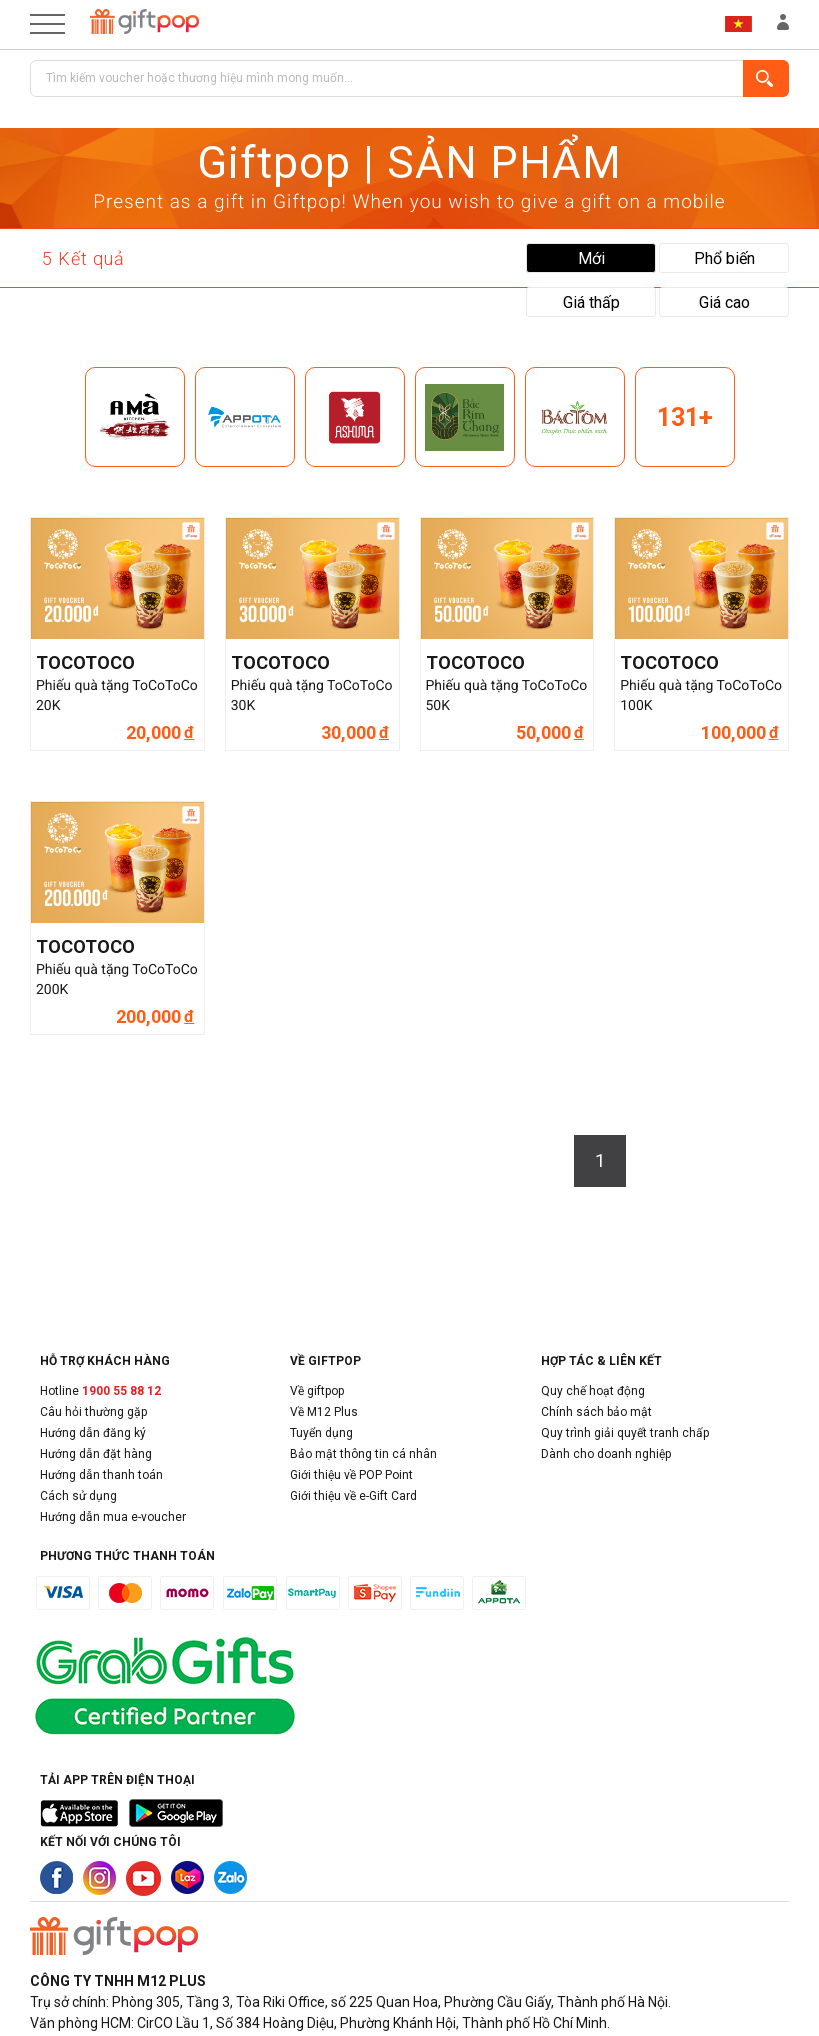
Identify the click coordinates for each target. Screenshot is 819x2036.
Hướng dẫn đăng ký (93, 1433)
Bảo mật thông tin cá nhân (363, 1454)
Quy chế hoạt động (593, 1391)
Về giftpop (317, 1391)
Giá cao (724, 302)
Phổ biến (724, 258)
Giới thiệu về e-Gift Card (353, 1496)
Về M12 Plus (324, 1412)
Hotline (100, 1391)
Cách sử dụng (78, 1496)
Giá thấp (591, 302)
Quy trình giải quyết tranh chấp (625, 1433)
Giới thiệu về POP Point (351, 1475)
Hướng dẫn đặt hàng (96, 1454)
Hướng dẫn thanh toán (101, 1475)
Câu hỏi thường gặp (93, 1412)
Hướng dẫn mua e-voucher (113, 1517)
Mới (591, 258)
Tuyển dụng (321, 1433)
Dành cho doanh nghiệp (606, 1454)
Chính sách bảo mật (596, 1412)
